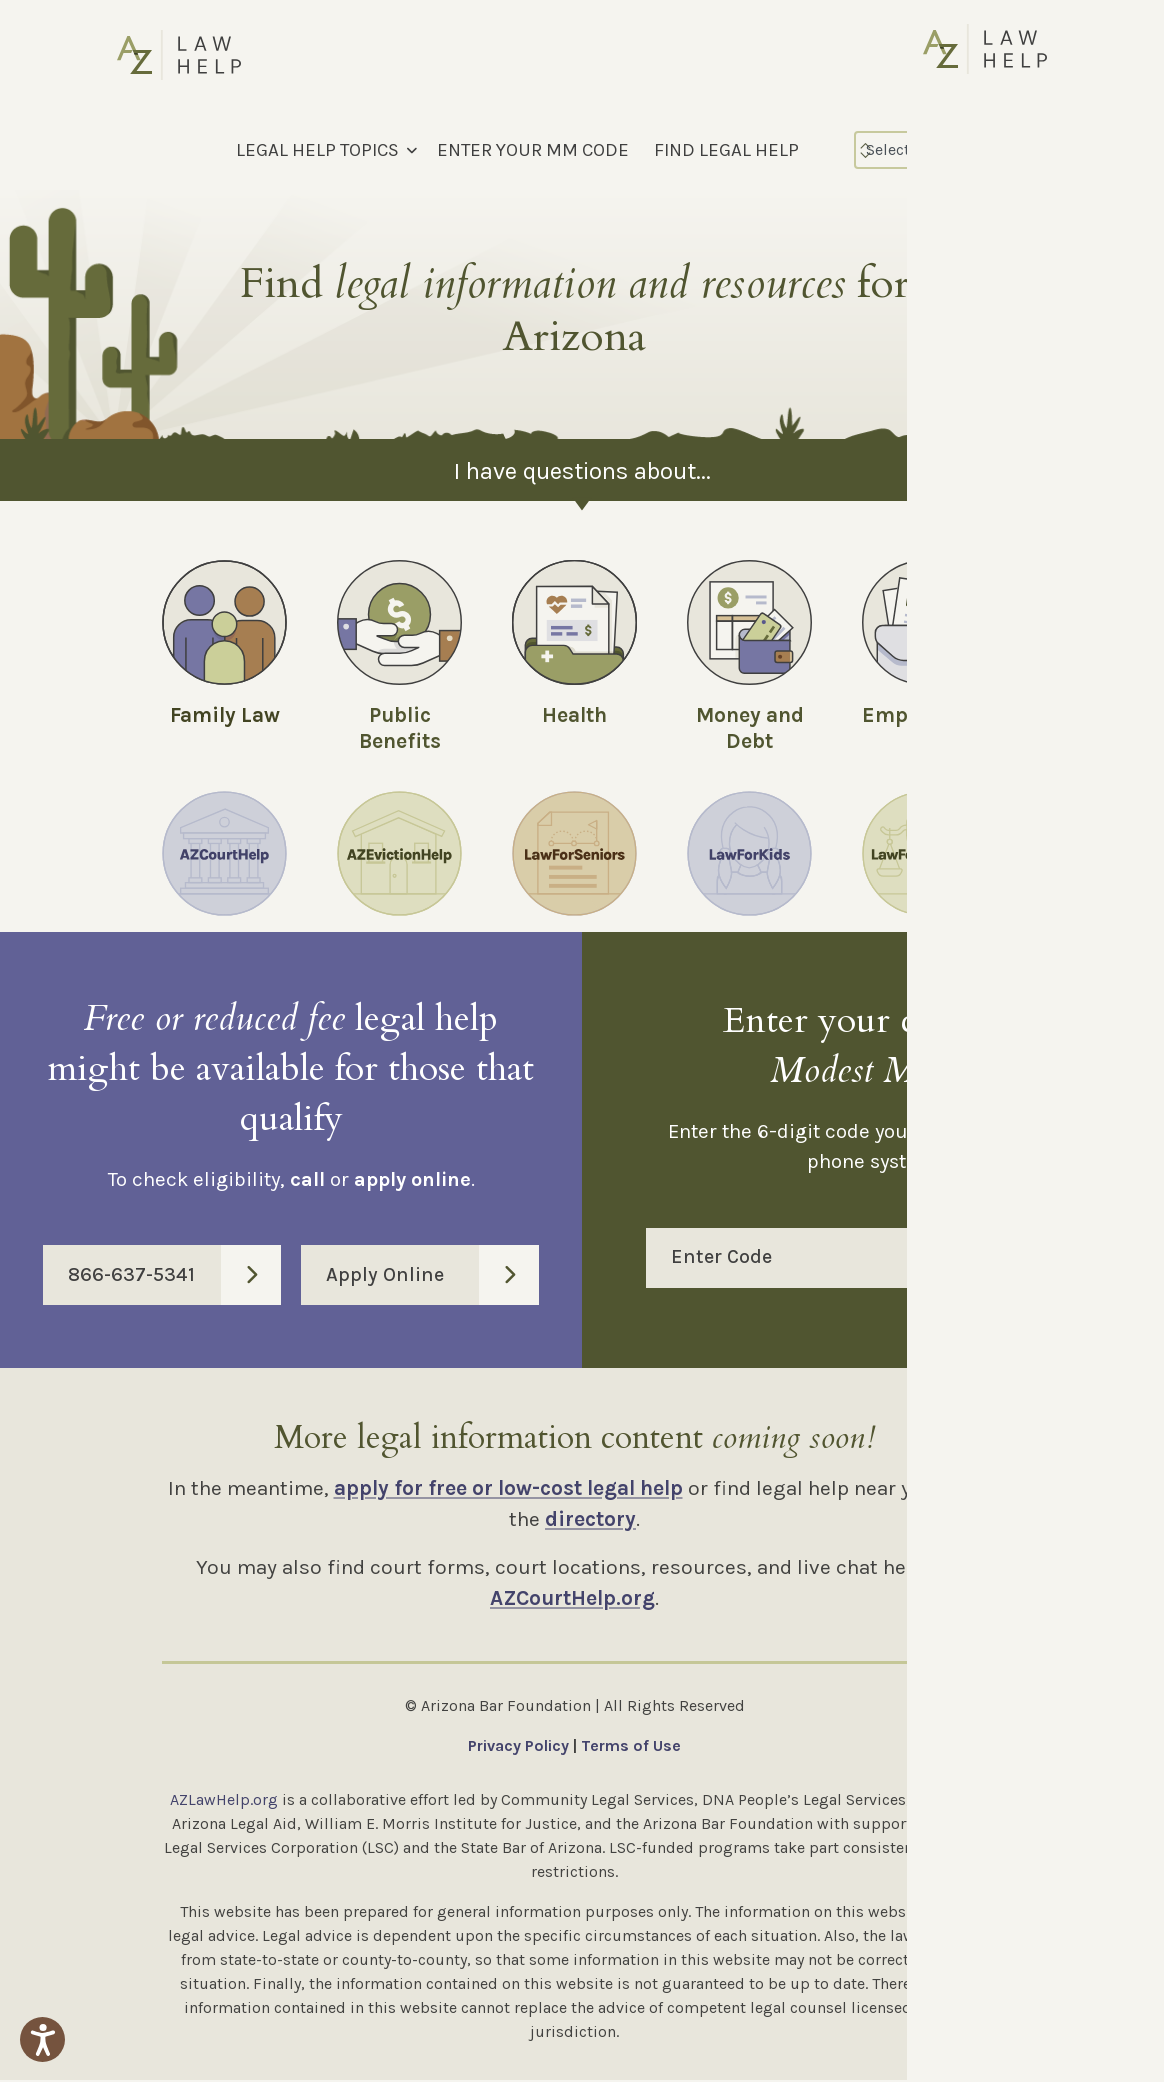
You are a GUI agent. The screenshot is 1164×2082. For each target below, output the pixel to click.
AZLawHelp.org (224, 1801)
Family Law (225, 715)
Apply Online (432, 1277)
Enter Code (885, 1260)
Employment (925, 715)
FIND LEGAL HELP (726, 150)
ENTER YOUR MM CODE (533, 150)
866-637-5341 (174, 1277)
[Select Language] (940, 150)
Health (574, 715)
